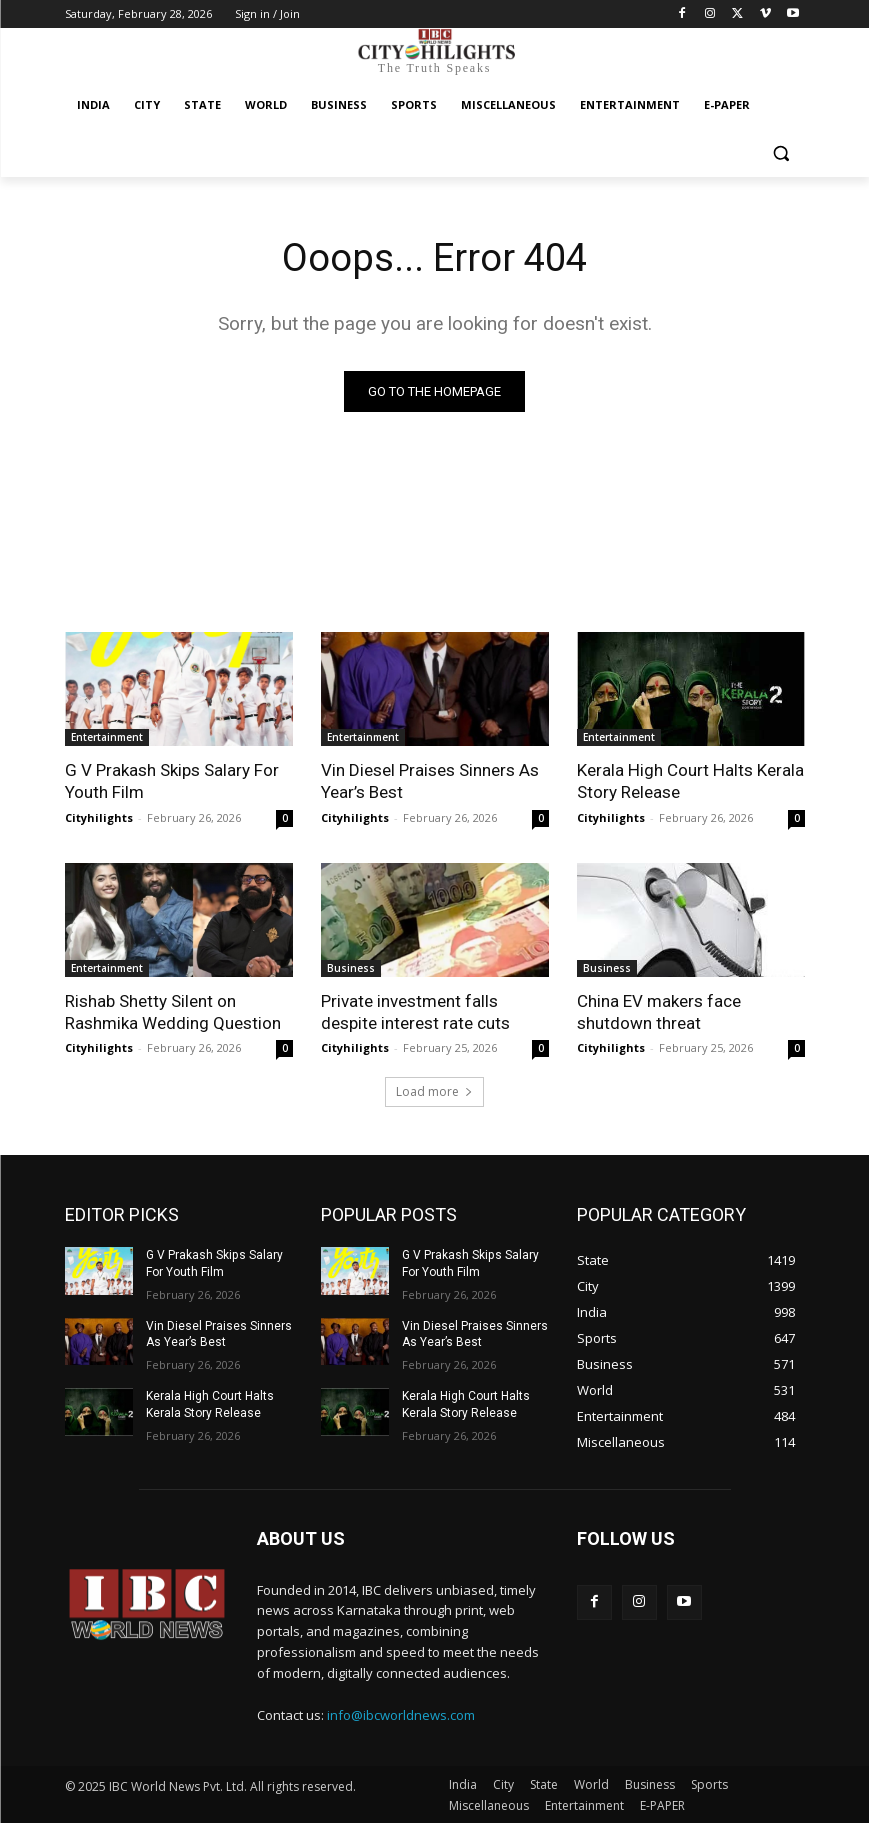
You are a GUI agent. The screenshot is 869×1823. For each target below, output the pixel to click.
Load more (434, 1091)
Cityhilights (99, 816)
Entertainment (107, 737)
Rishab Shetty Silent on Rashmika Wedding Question (173, 1011)
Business (351, 967)
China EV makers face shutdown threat (659, 1011)
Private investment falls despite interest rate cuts (415, 1011)
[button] (781, 153)
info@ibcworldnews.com (401, 1715)
